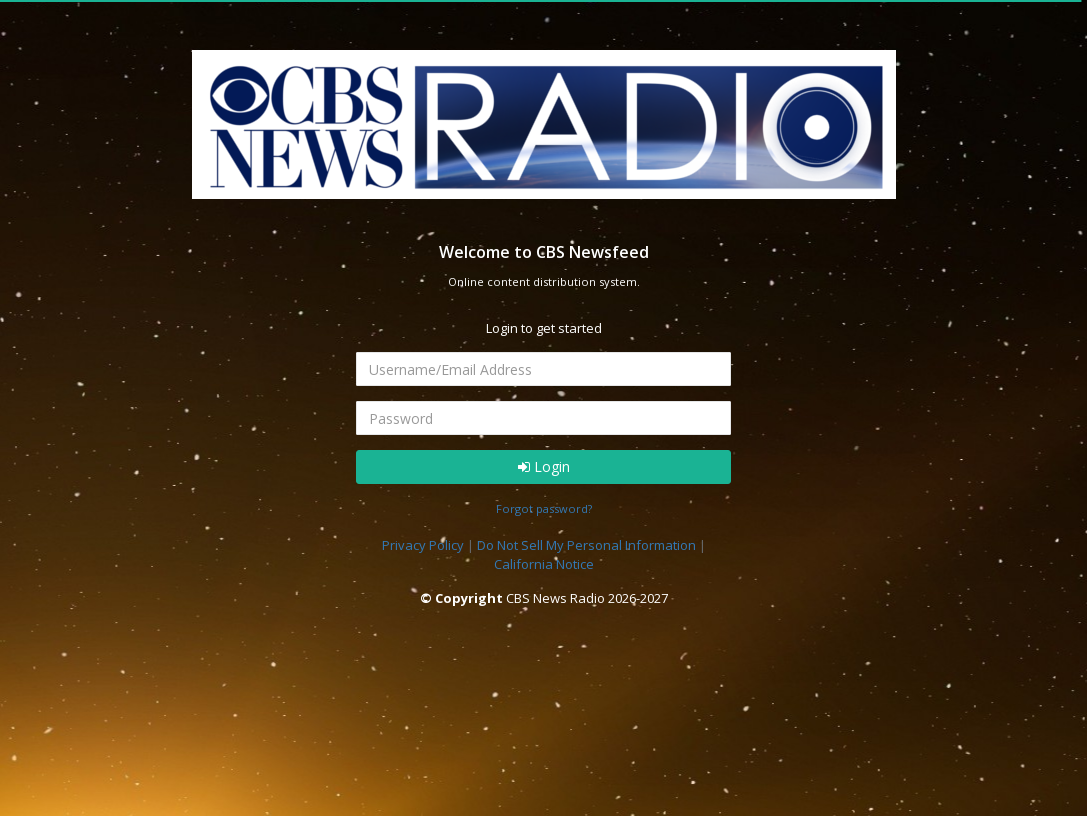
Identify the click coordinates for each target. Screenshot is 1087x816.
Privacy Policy (423, 545)
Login (544, 466)
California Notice (544, 564)
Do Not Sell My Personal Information (586, 545)
